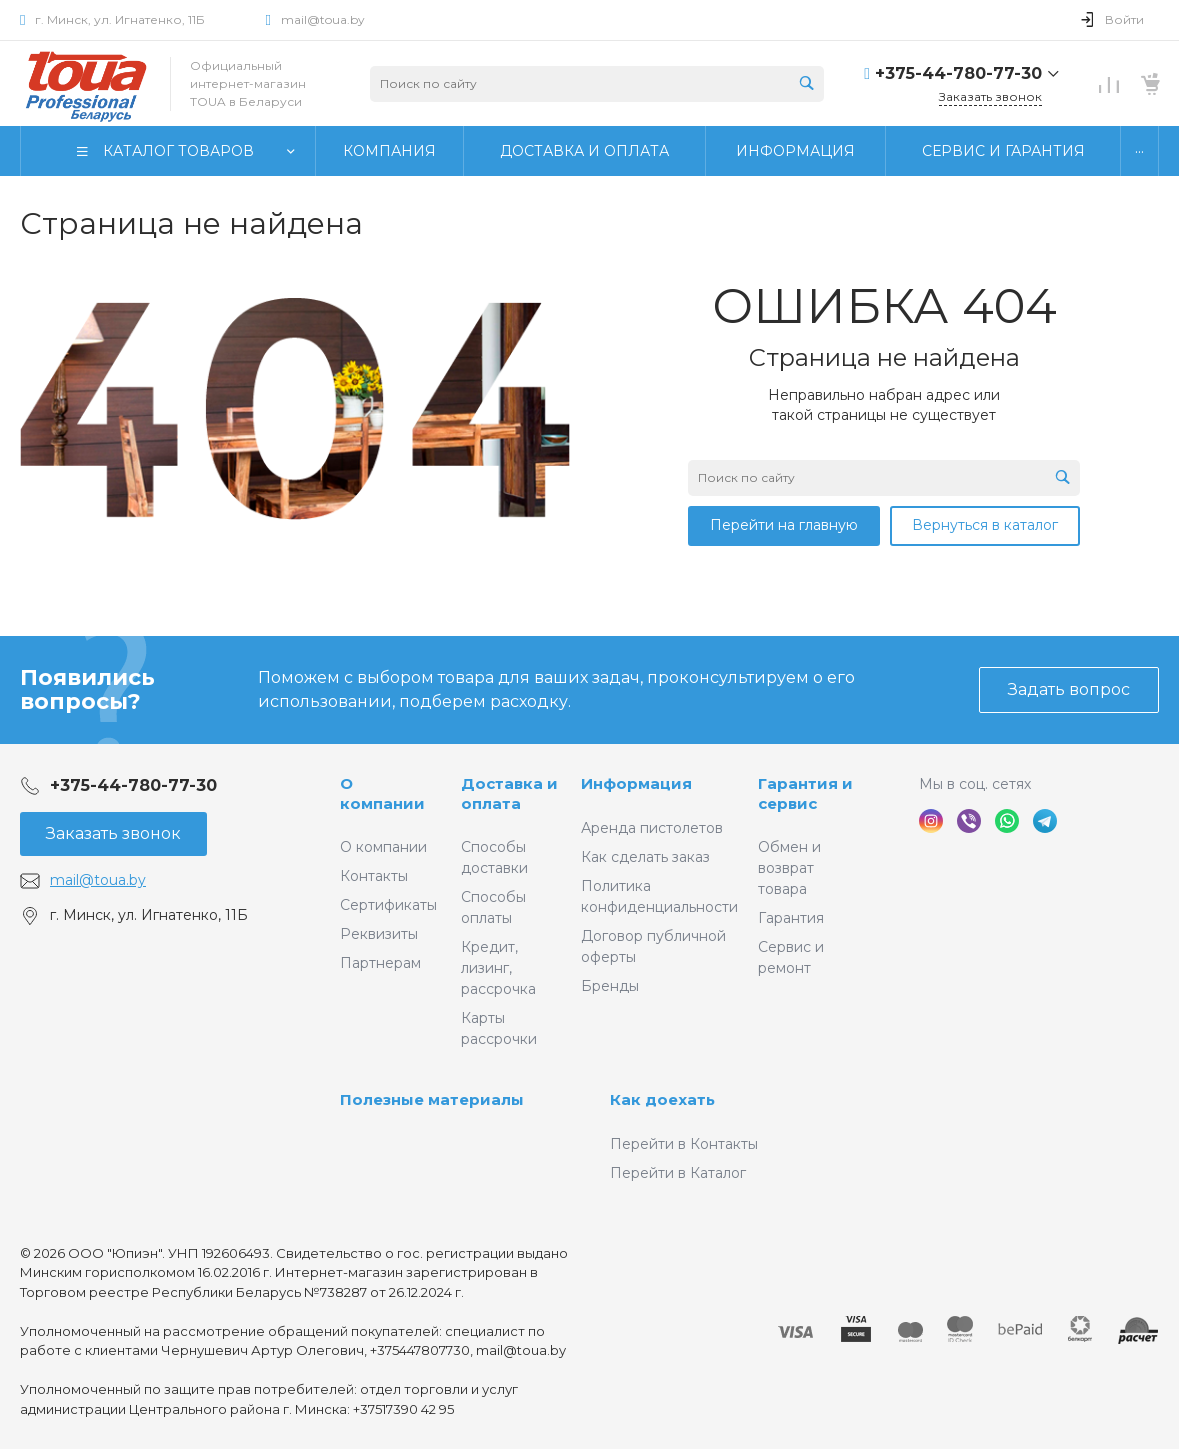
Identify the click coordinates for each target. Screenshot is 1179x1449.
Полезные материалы (432, 1099)
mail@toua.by (323, 19)
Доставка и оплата (509, 793)
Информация (636, 783)
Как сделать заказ (645, 857)
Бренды (610, 986)
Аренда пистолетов (652, 828)
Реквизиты (379, 934)
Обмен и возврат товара (789, 868)
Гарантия (791, 918)
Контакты (374, 876)
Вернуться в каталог (985, 525)
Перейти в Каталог (678, 1173)
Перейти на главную (784, 525)
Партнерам (380, 963)
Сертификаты (388, 905)
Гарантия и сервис (805, 793)
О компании (382, 793)
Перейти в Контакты (684, 1144)
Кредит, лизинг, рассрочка (498, 968)
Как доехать (662, 1099)
